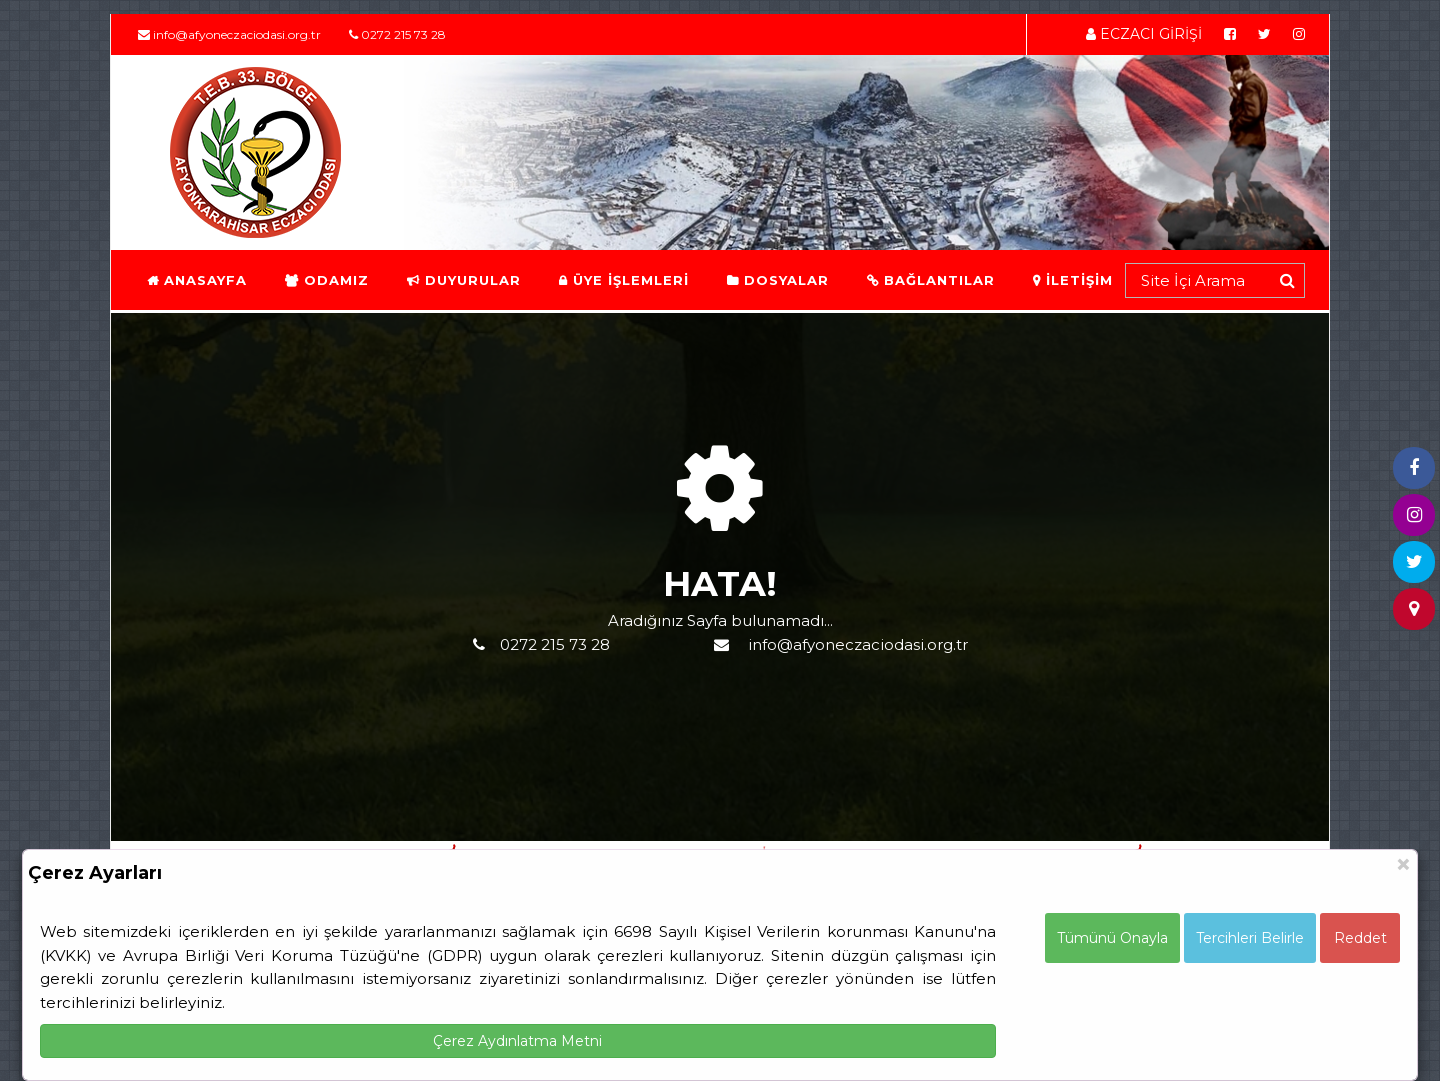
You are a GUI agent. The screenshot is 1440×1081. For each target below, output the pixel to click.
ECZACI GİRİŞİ (1144, 34)
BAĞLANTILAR (930, 280)
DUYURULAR (463, 280)
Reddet (1360, 938)
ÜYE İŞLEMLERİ (623, 280)
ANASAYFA (196, 280)
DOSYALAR (777, 280)
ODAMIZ (326, 280)
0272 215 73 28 (397, 34)
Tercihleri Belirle (1250, 938)
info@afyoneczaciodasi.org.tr (229, 34)
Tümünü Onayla (1112, 938)
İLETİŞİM (1072, 280)
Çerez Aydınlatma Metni (517, 1041)
